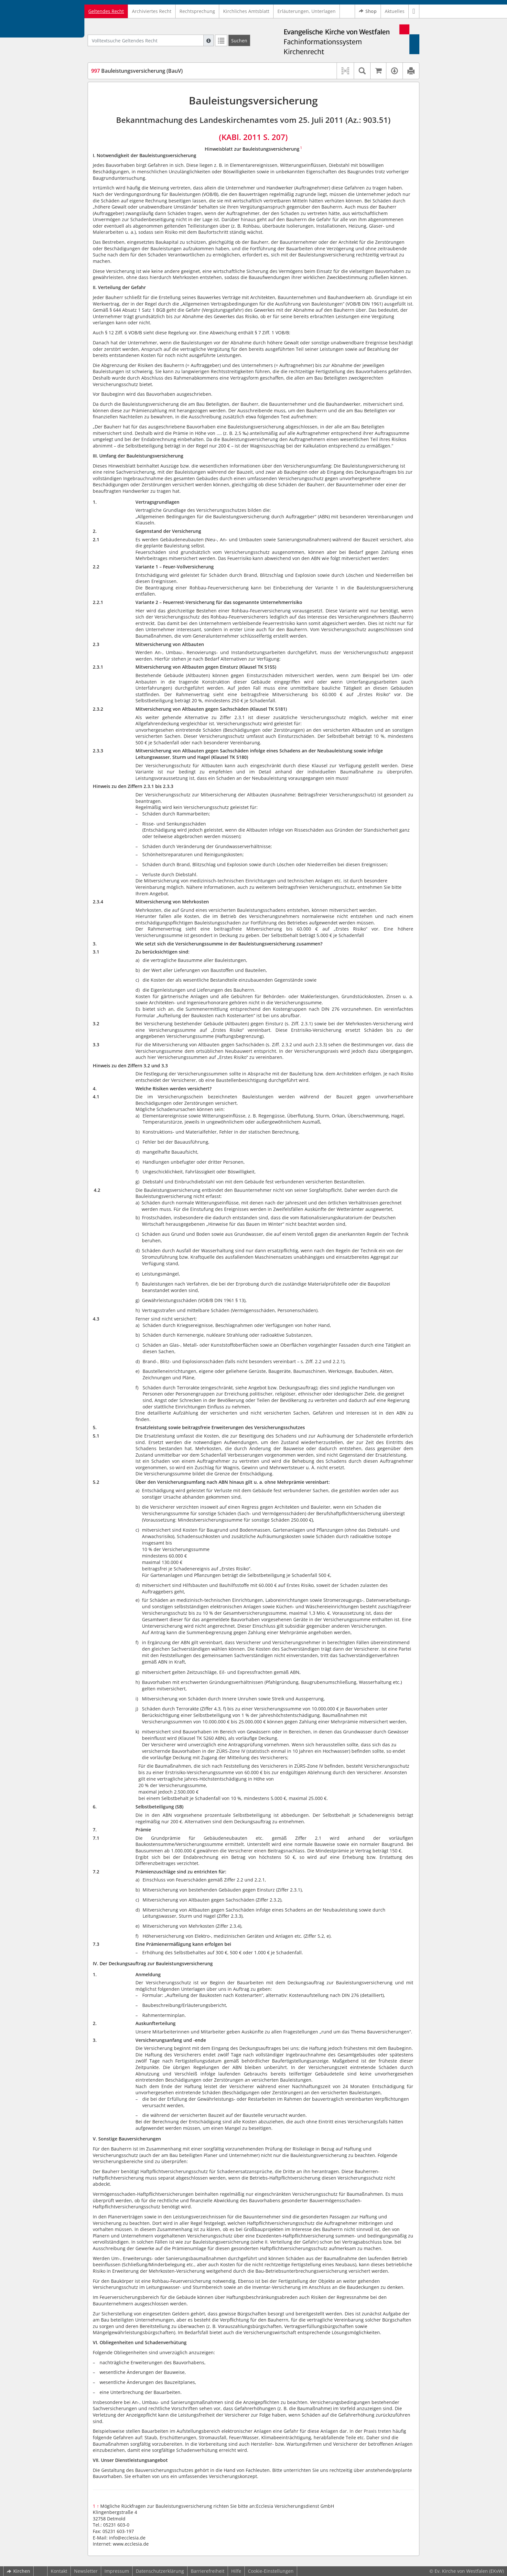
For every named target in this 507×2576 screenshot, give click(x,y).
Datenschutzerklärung (160, 2571)
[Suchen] (239, 40)
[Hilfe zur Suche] (208, 40)
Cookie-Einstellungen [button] (271, 2571)
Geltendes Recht (106, 11)
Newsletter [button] (86, 2571)
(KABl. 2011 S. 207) (253, 137)
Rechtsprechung (197, 11)
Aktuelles (395, 11)
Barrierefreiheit (207, 2571)
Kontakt (59, 2571)
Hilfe (236, 2571)
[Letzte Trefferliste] (221, 40)
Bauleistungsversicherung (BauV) (137, 70)
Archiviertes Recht (151, 11)
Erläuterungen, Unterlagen (306, 11)
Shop (368, 11)
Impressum (116, 2571)
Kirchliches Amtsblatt (246, 11)
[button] (414, 11)
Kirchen (18, 2571)
